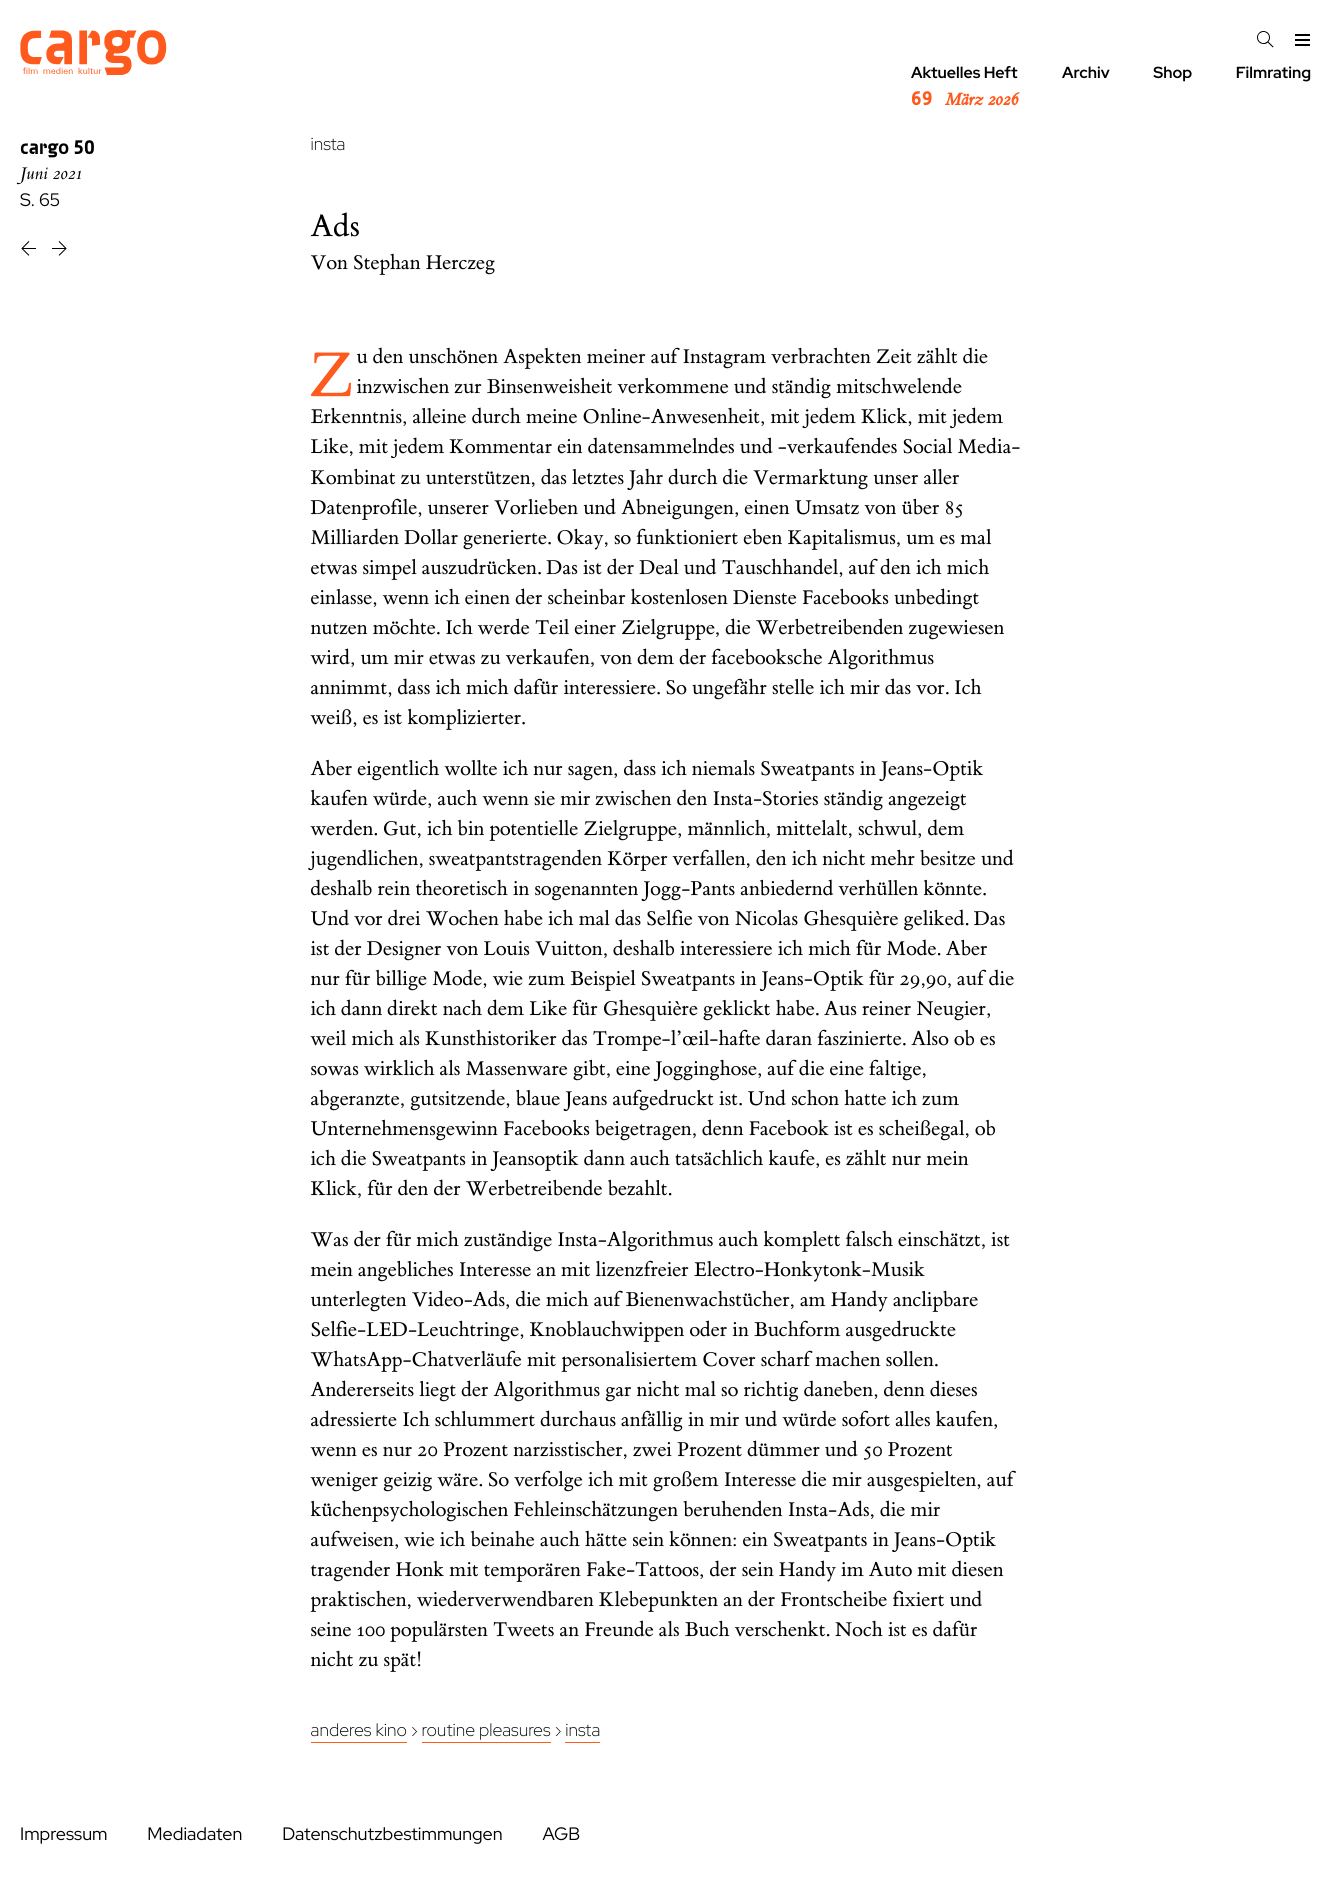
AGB (561, 1834)
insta (328, 144)
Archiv (1086, 72)
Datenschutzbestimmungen (392, 1834)
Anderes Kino (359, 1730)
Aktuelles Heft (964, 87)
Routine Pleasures (486, 1730)
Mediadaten (194, 1834)
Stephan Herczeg (424, 263)
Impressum (63, 1834)
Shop (1172, 72)
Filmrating (1273, 72)
